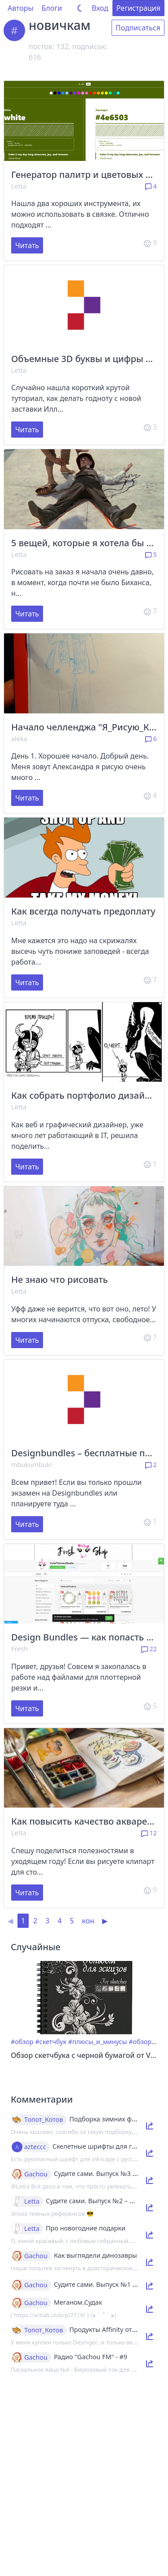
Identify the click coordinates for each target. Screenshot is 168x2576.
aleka (19, 738)
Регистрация (138, 8)
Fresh (19, 1648)
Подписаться (138, 28)
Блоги (52, 8)
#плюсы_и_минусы (97, 2041)
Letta (18, 186)
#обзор (22, 2041)
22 (149, 1648)
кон (88, 1921)
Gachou (35, 2174)
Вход (100, 8)
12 (149, 1833)
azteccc (35, 2146)
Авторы (21, 8)
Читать (27, 245)
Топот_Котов (43, 2119)
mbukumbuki (31, 1464)
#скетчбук (51, 2041)
